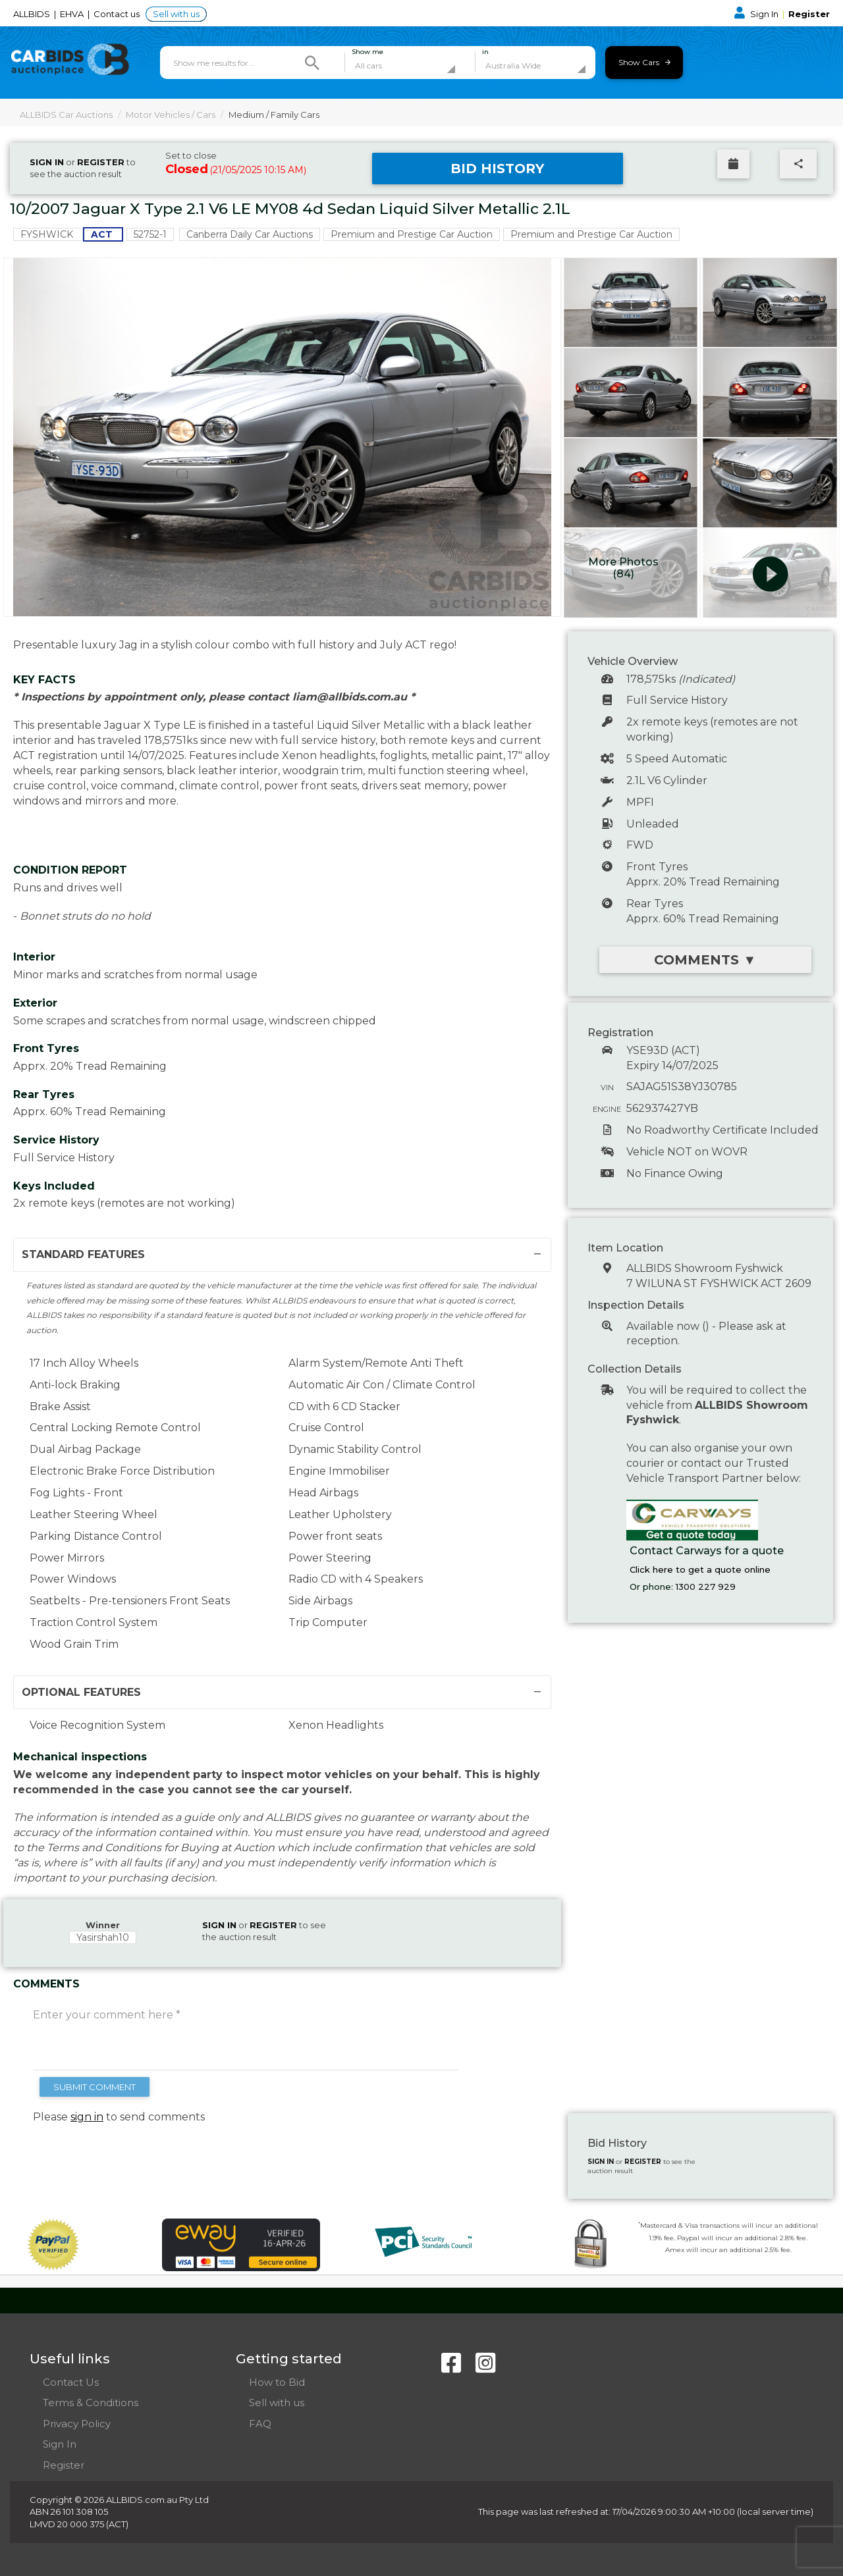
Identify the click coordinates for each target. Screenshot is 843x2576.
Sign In (757, 14)
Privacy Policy (77, 2423)
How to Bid (277, 2382)
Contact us (118, 14)
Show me (367, 52)
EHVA (73, 14)
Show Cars (644, 62)
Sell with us (176, 14)
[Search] (312, 62)
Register (809, 14)
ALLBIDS (32, 14)
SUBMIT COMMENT (94, 2087)
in (485, 52)
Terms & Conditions (90, 2402)
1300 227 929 (706, 1586)
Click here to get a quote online (700, 1569)
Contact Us (71, 2382)
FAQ (260, 2423)
